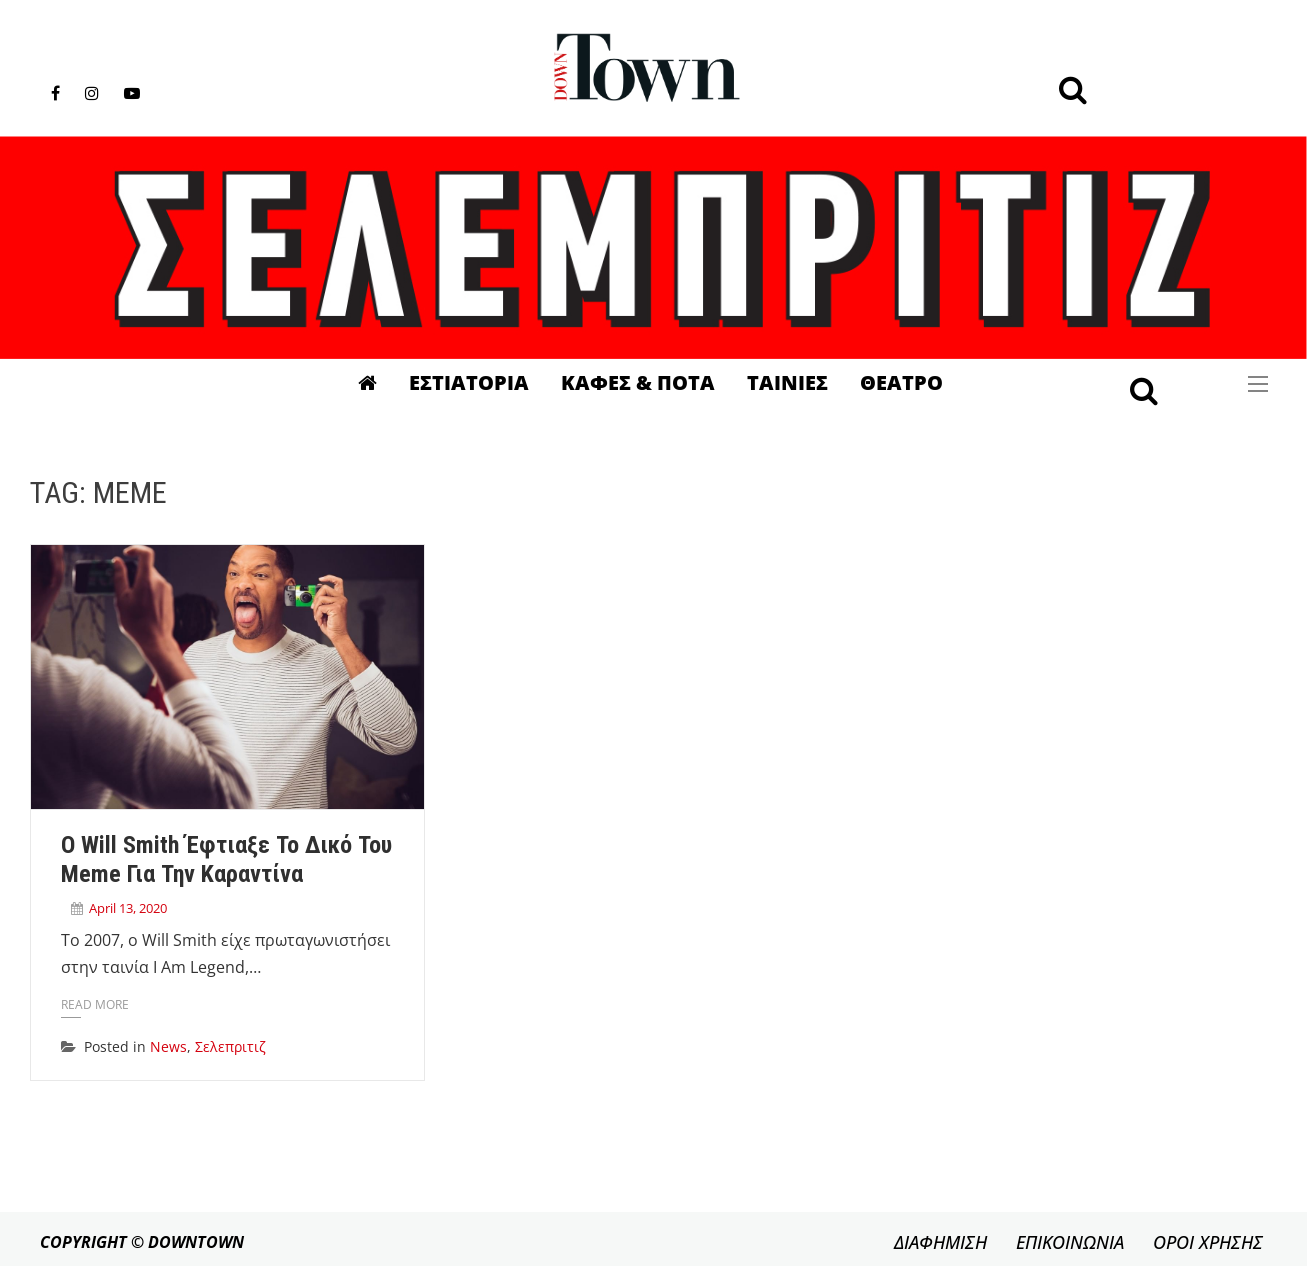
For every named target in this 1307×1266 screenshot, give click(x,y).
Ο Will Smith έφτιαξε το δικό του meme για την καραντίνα (226, 860)
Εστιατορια (469, 382)
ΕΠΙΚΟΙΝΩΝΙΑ (1070, 1242)
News (168, 1046)
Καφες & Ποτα (638, 382)
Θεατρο (901, 382)
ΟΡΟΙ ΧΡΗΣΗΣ (1208, 1242)
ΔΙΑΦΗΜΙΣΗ (940, 1242)
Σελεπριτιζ (230, 1046)
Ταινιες (787, 382)
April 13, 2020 (128, 908)
